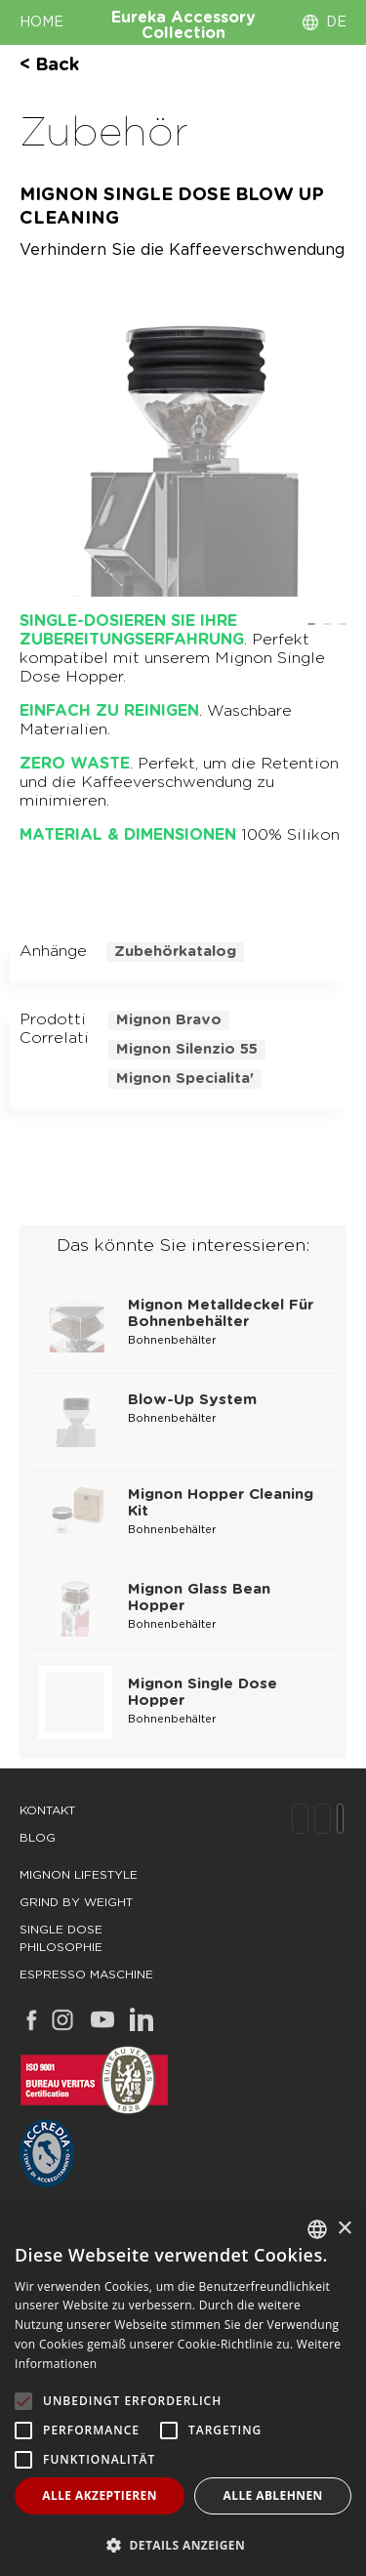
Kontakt (47, 1810)
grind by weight (76, 1902)
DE (336, 22)
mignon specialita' (185, 1078)
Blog (38, 1838)
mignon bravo (169, 1020)
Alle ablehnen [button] (273, 2495)
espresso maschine (86, 1974)
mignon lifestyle (79, 1875)
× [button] (344, 2229)
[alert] (183, 2390)
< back (49, 65)
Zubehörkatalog (175, 951)
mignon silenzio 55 (187, 1049)
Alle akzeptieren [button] (99, 2495)
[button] (183, 2544)
